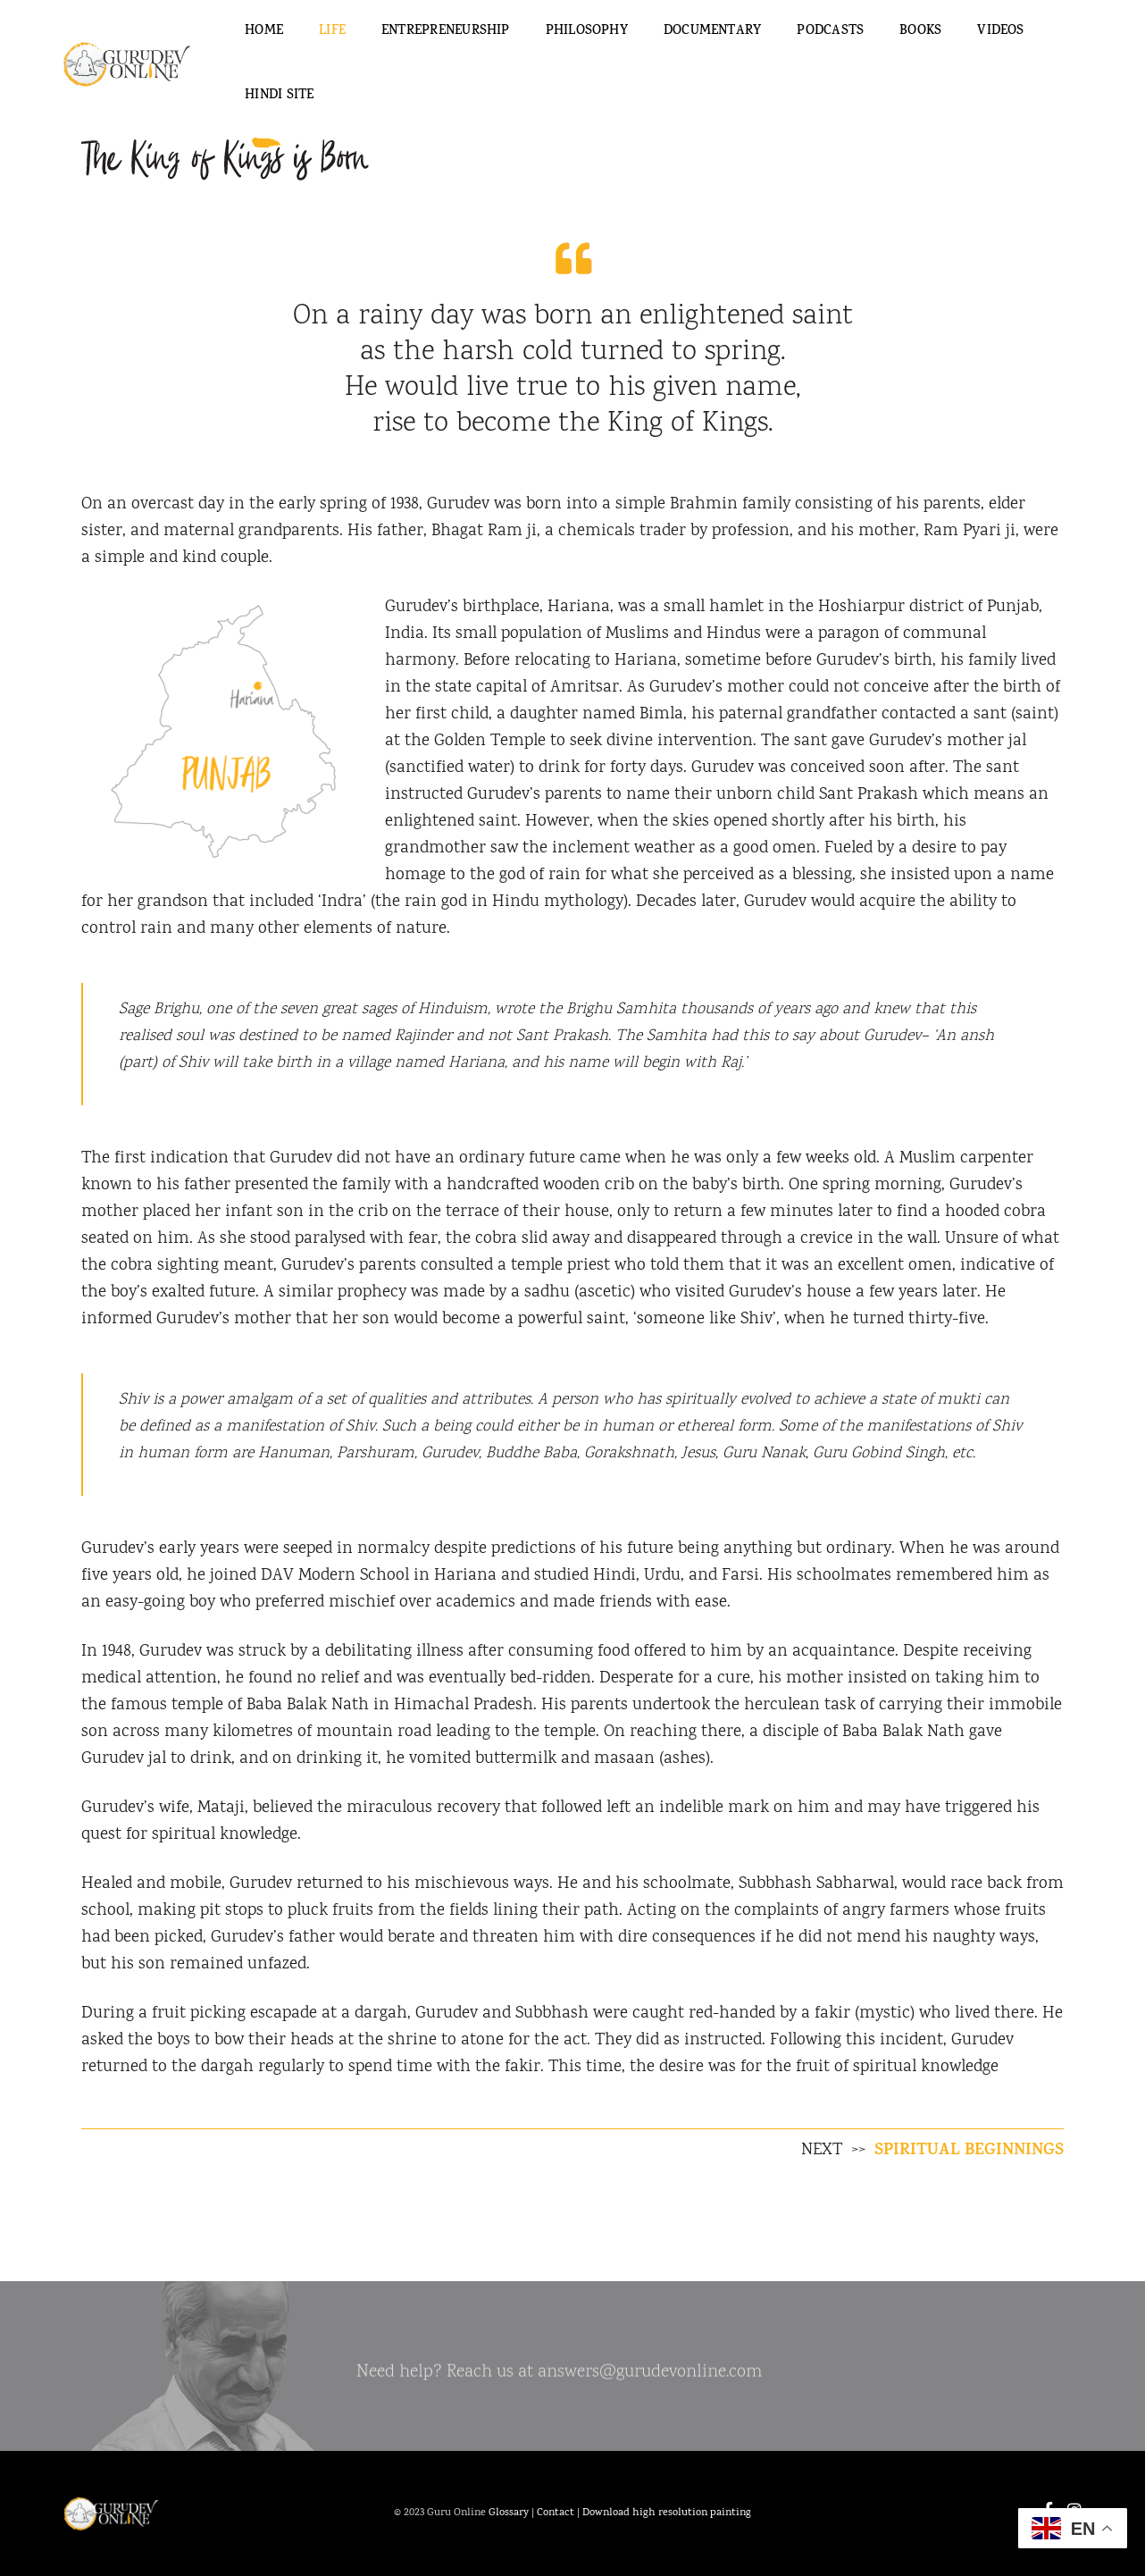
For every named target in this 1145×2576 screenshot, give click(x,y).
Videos (1000, 31)
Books (920, 31)
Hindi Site (279, 96)
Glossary (509, 2513)
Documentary (712, 31)
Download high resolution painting (666, 2513)
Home (264, 31)
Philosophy (587, 31)
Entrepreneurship (445, 31)
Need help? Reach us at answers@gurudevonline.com (559, 2379)
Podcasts (830, 31)
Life (332, 31)
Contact (555, 2513)
